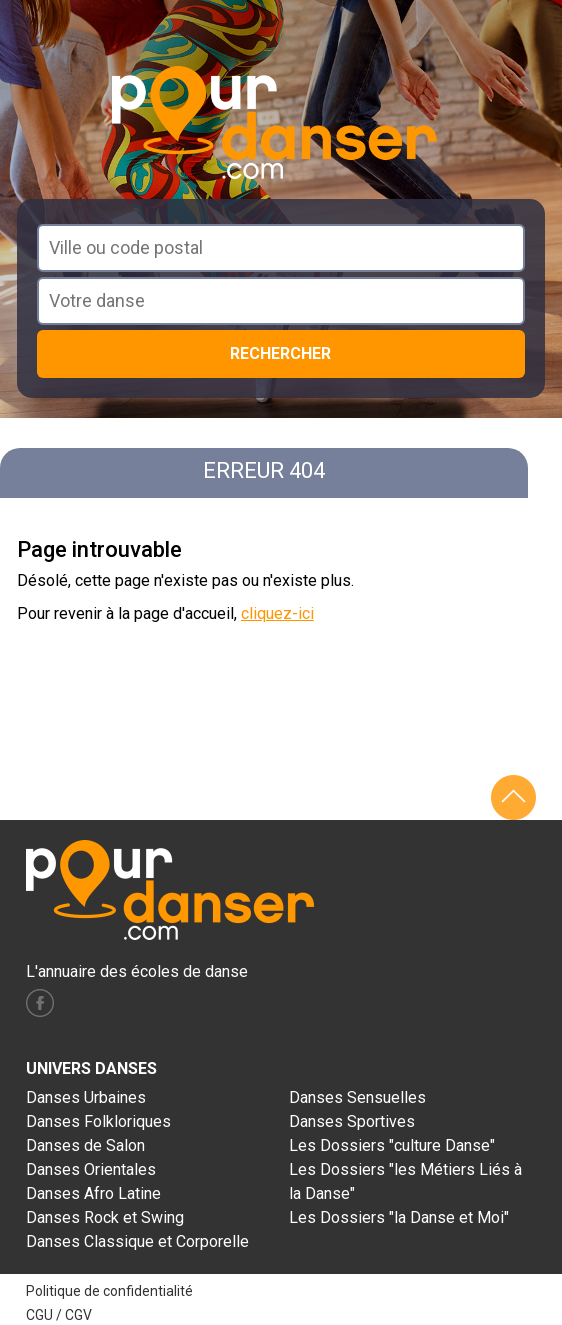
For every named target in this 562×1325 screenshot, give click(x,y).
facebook (40, 1003)
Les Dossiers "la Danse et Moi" (399, 1217)
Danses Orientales (91, 1169)
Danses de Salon (85, 1145)
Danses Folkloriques (98, 1121)
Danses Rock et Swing (105, 1217)
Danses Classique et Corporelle (137, 1241)
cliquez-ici (277, 613)
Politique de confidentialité (109, 1291)
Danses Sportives (352, 1121)
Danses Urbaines (86, 1097)
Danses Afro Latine (93, 1193)
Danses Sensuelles (357, 1097)
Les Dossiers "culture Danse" (392, 1145)
